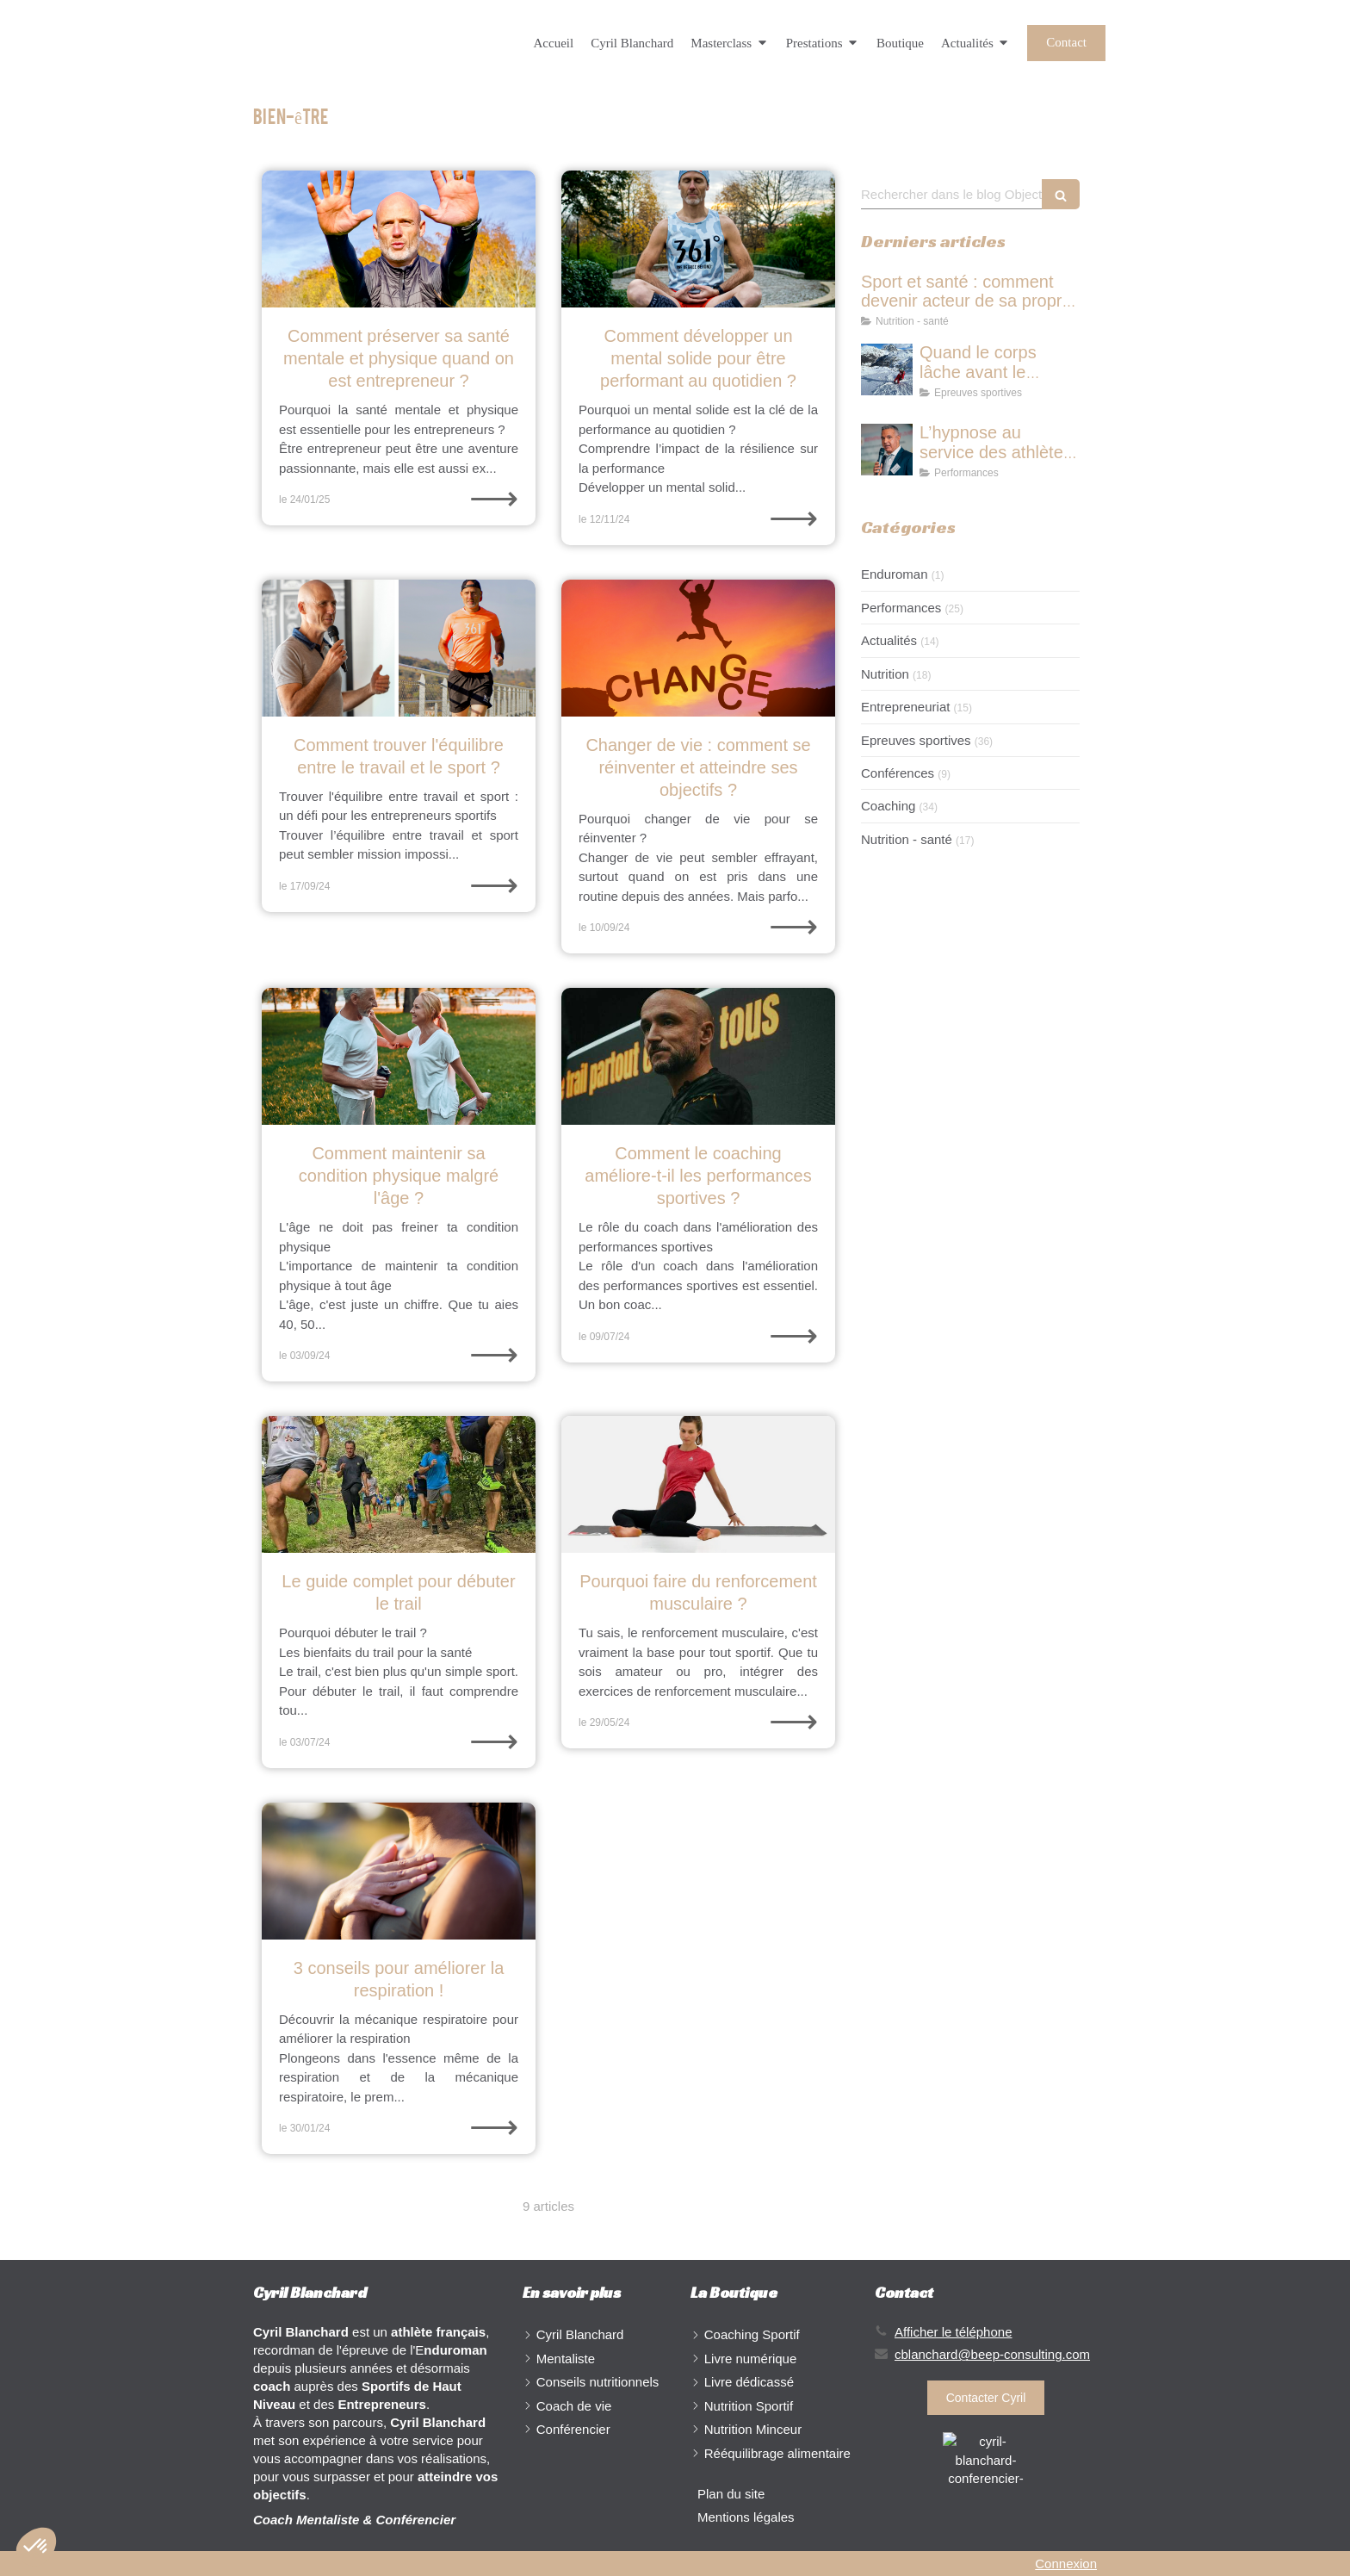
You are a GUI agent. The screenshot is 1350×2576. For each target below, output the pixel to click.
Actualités (889, 640)
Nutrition (885, 674)
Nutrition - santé (906, 839)
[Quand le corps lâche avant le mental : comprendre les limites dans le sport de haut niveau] (887, 369)
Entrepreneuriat (905, 706)
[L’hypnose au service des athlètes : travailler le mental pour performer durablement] (887, 449)
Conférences (897, 773)
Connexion (1066, 2563)
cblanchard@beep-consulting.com (992, 2354)
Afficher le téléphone (953, 2332)
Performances (901, 607)
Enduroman (894, 574)
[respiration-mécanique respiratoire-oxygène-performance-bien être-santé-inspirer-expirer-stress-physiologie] (399, 1871)
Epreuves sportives (916, 740)
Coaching (888, 805)
